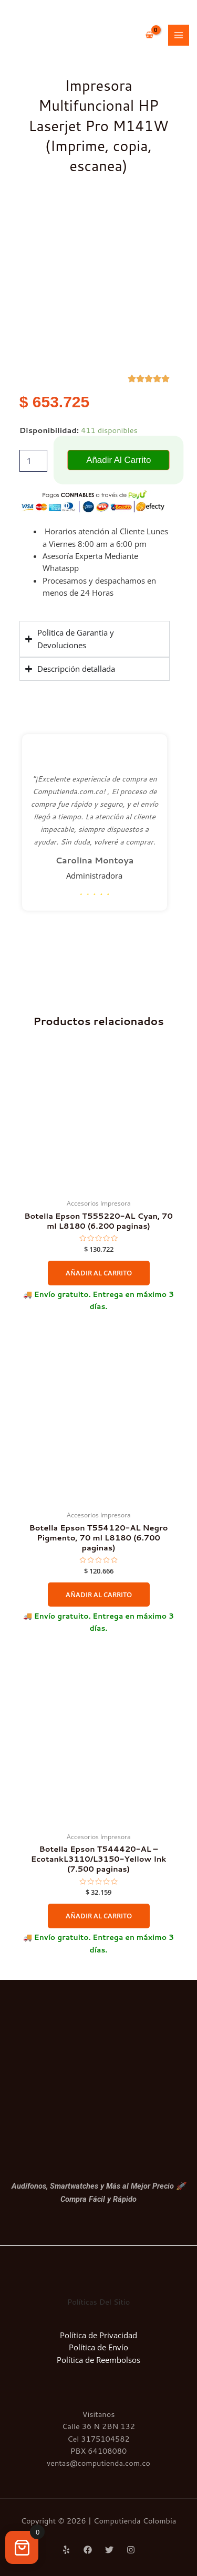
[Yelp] (66, 2550)
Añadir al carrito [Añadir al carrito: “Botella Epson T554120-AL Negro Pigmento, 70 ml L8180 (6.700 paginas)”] (99, 1594)
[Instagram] (131, 2550)
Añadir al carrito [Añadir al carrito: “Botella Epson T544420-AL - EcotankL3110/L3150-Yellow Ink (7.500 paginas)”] (99, 1915)
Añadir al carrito (118, 460)
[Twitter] (109, 2550)
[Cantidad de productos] (33, 460)
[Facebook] (88, 2550)
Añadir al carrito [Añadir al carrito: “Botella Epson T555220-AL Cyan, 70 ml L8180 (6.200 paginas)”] (99, 1273)
